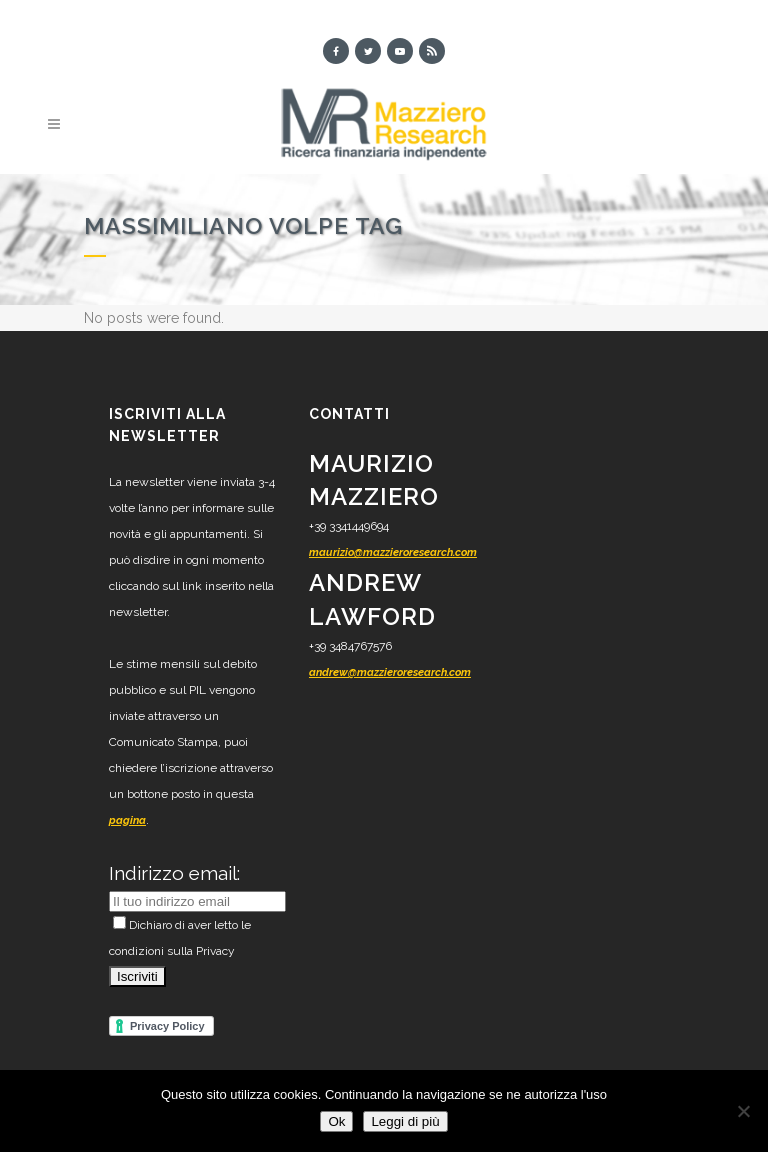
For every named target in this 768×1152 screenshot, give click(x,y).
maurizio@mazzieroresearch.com (393, 552)
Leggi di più (405, 1121)
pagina (127, 820)
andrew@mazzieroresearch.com (390, 672)
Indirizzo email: (174, 873)
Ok (336, 1121)
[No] (743, 1111)
